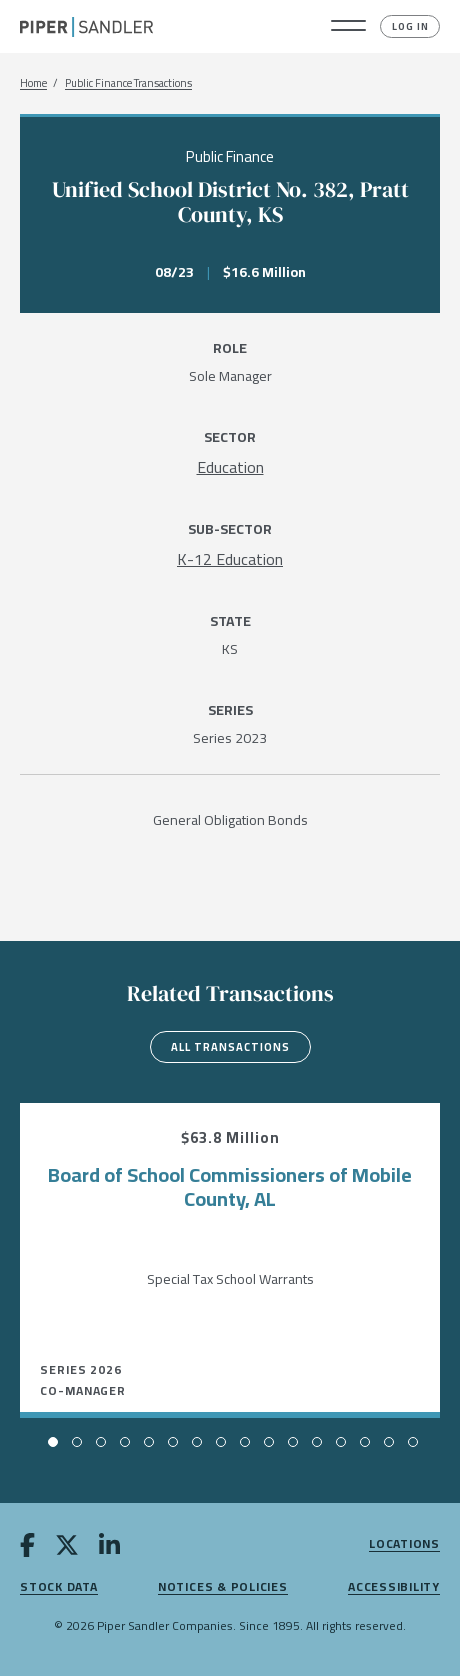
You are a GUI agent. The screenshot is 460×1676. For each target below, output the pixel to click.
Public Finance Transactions (128, 83)
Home (33, 83)
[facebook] (27, 1549)
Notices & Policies (223, 1587)
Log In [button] (410, 26)
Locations (404, 1544)
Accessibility (394, 1587)
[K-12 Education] (230, 559)
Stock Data (59, 1587)
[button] (348, 27)
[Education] (230, 467)
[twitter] (67, 1549)
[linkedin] (109, 1549)
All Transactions (230, 1047)
